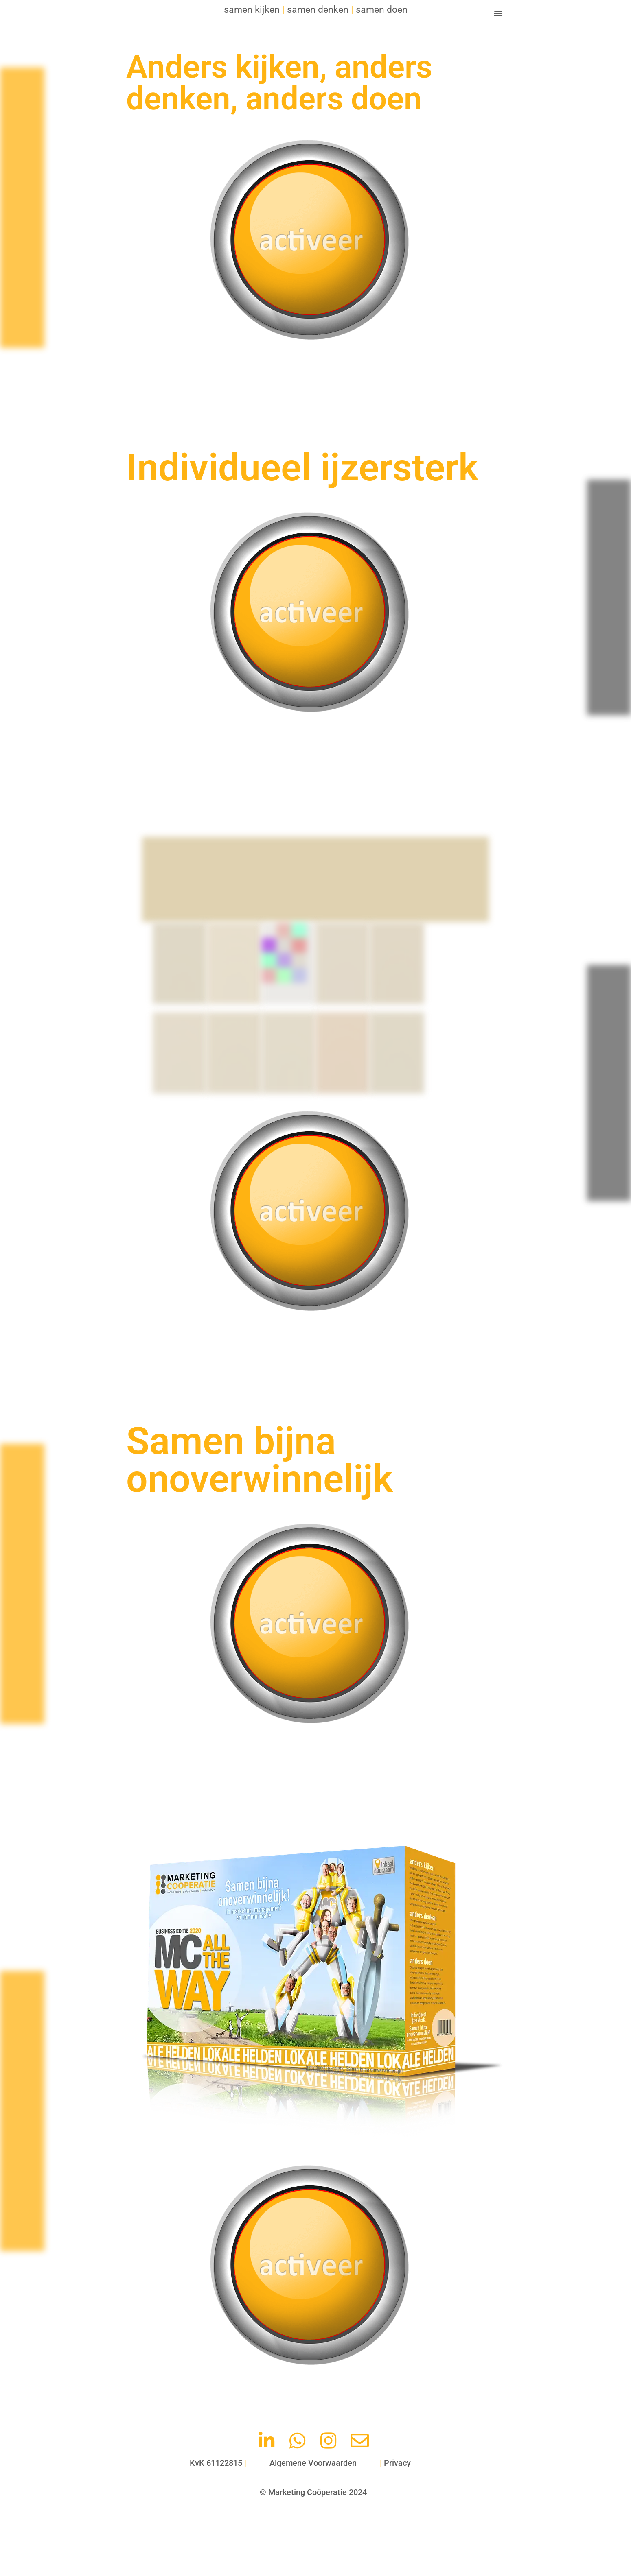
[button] (498, 13)
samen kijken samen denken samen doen (316, 9)
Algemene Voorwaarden (313, 2463)
